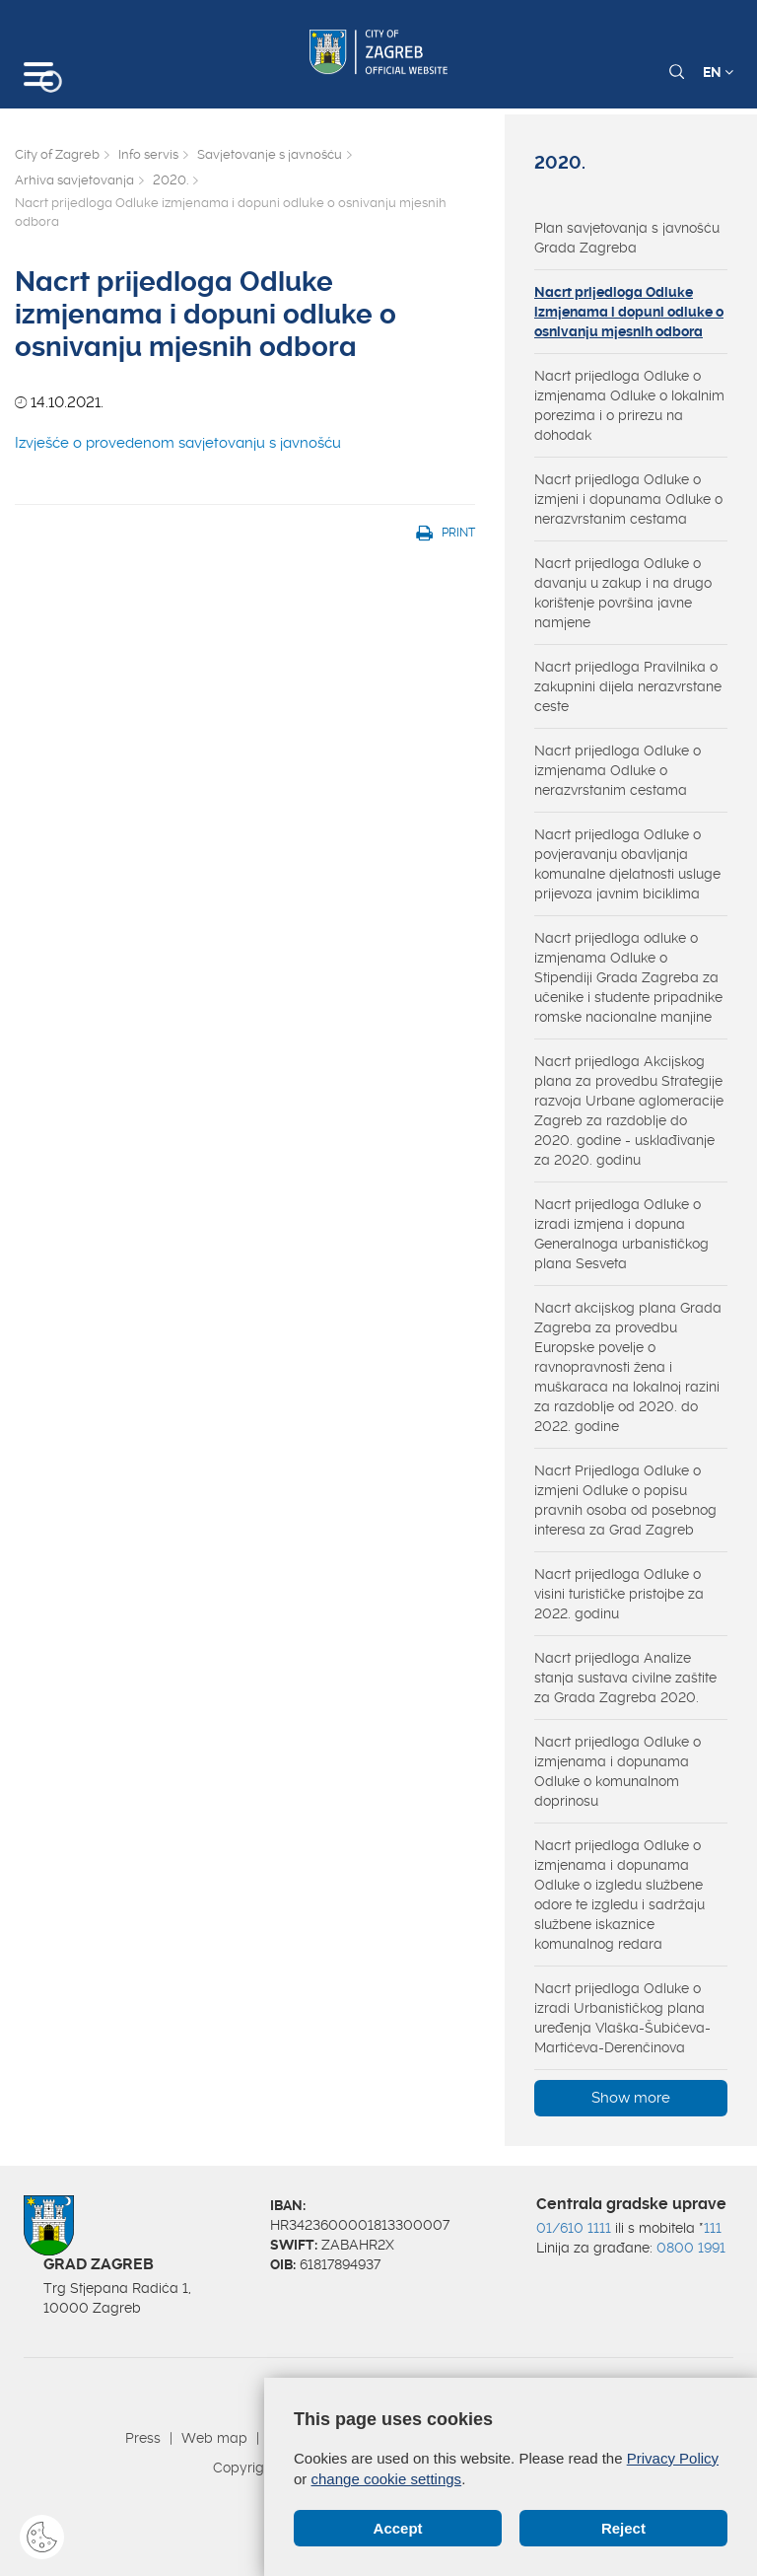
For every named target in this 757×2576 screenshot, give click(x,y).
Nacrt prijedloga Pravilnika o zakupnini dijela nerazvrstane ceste (628, 686)
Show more (630, 2098)
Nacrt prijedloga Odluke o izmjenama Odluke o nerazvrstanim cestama (617, 770)
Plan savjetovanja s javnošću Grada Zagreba (627, 237)
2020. (170, 180)
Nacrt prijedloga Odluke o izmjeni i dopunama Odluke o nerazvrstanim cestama (628, 499)
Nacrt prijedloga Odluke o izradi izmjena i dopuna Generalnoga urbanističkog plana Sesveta (621, 1233)
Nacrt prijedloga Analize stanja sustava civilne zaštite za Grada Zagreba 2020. (625, 1677)
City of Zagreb (57, 154)
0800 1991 (690, 2247)
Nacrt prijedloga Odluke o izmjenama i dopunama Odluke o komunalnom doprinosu (617, 1771)
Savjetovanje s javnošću (269, 154)
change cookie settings (386, 2478)
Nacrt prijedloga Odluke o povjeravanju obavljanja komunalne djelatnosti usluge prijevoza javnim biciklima (627, 863)
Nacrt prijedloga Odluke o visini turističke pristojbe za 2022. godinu (619, 1593)
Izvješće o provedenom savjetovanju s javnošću (178, 443)
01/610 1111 (573, 2228)
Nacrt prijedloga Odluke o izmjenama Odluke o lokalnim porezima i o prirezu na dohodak (629, 405)
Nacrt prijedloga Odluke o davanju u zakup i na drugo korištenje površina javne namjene (623, 592)
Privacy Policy (673, 2458)
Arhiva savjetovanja (74, 180)
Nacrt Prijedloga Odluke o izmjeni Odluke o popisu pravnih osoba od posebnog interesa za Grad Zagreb (625, 1500)
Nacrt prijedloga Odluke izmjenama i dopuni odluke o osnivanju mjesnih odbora (628, 311)
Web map (214, 2438)
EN (718, 72)
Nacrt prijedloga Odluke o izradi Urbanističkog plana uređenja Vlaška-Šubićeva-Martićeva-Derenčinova (622, 2017)
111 (713, 2228)
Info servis (148, 154)
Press (143, 2438)
